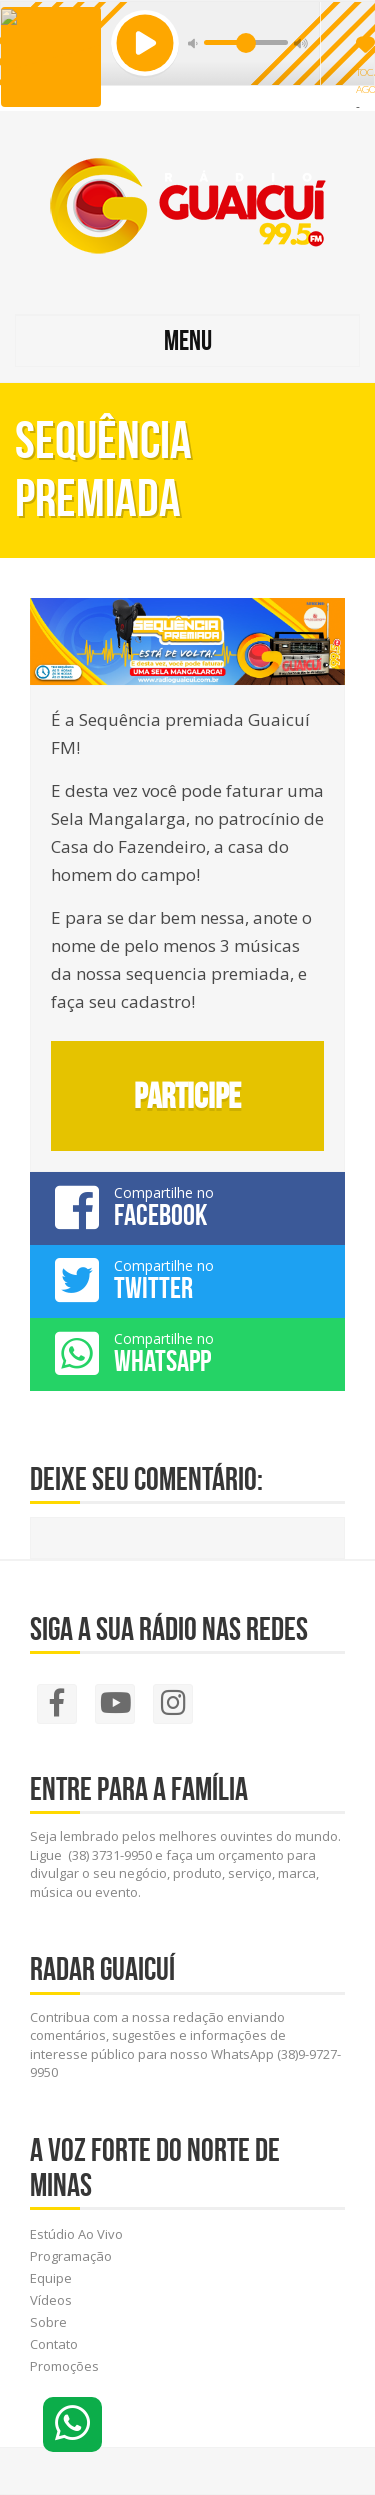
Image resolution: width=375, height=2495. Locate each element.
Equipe (51, 2278)
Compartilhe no (187, 1207)
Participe (187, 1096)
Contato (54, 2344)
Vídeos (51, 2300)
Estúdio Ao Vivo (76, 2234)
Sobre (48, 2322)
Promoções (64, 2366)
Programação (71, 2256)
